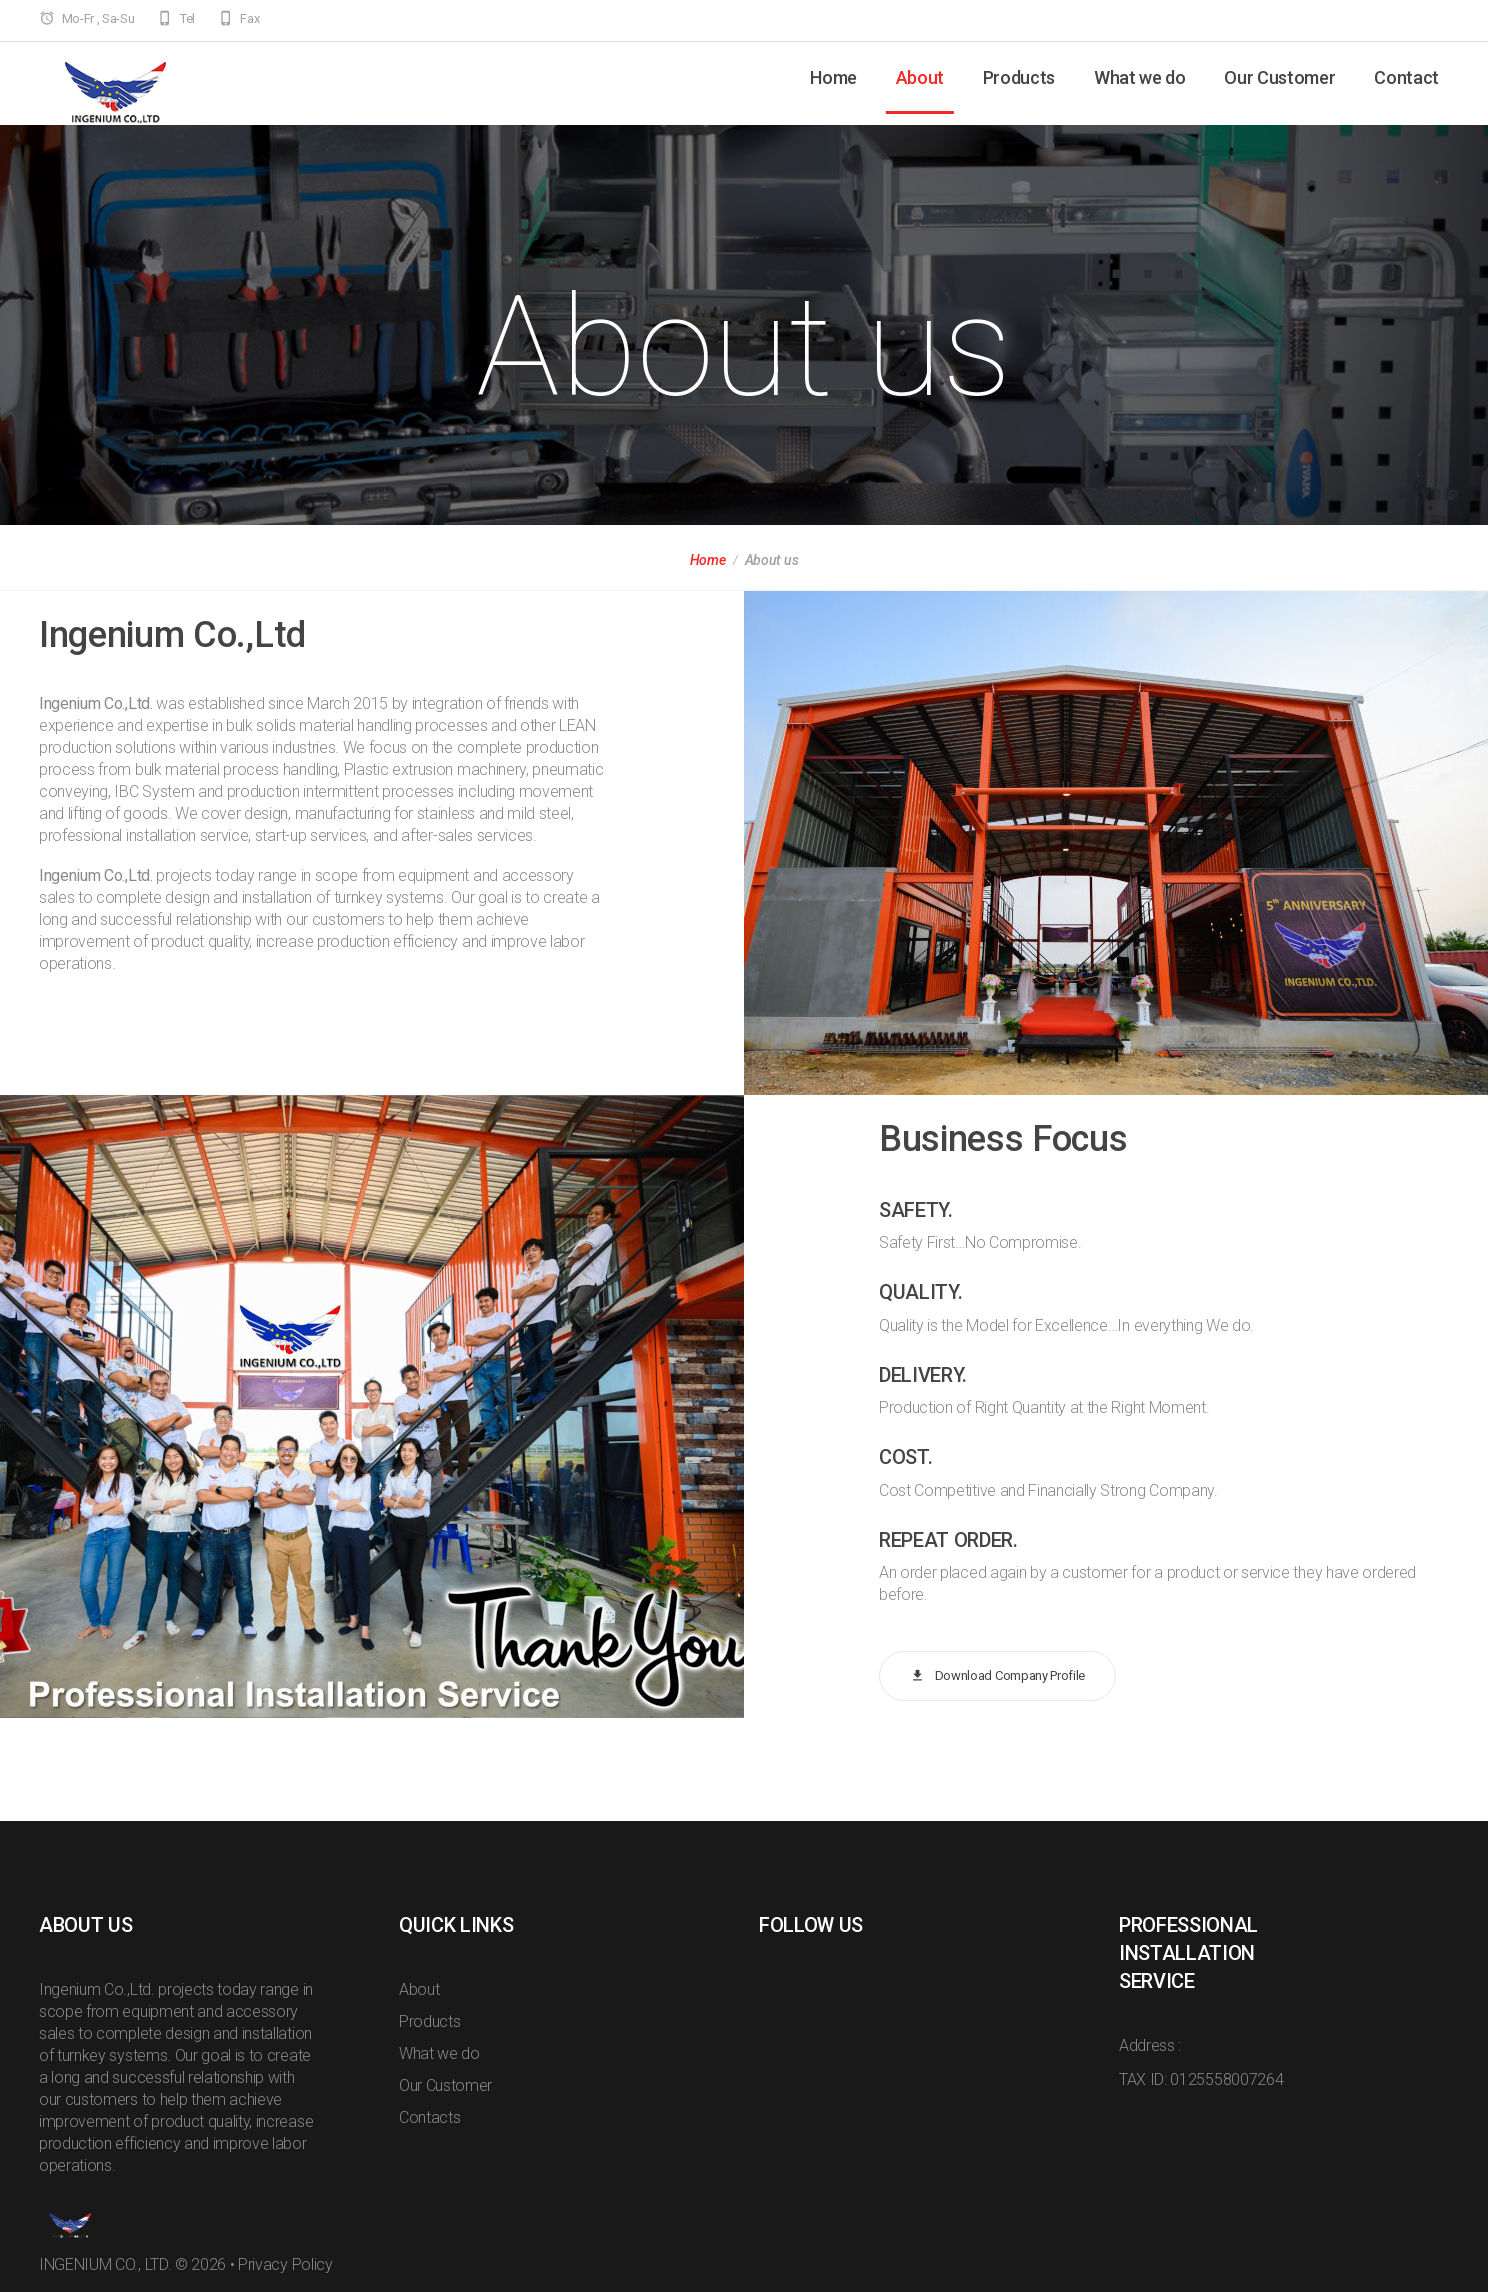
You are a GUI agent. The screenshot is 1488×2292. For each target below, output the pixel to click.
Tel (187, 18)
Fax (249, 18)
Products (1019, 77)
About (920, 77)
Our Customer (1279, 77)
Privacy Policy (285, 2264)
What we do (1140, 77)
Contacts (429, 2117)
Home (833, 77)
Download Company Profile (997, 1677)
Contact (1406, 77)
